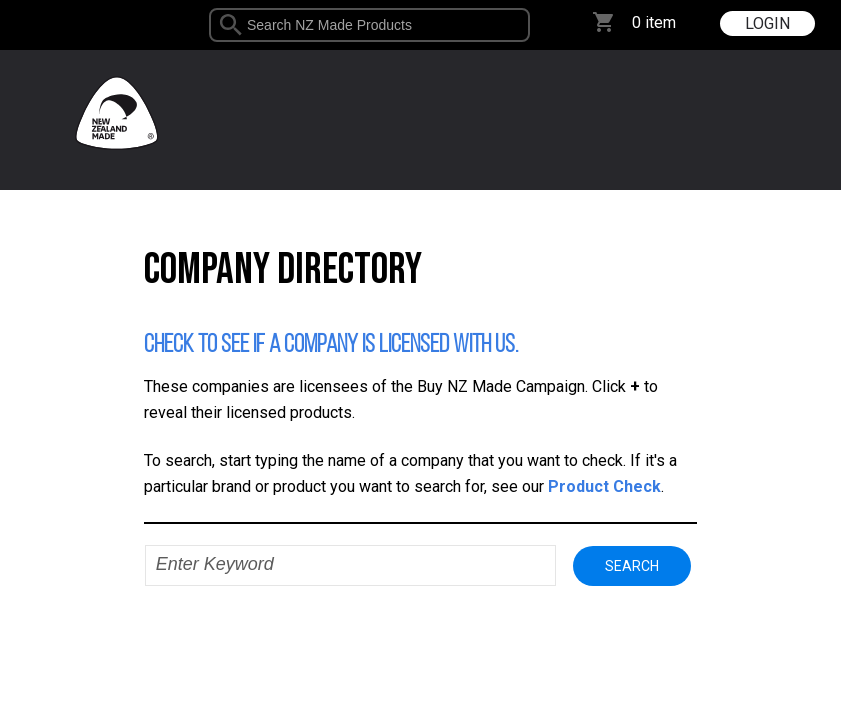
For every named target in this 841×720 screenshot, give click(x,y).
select (522, 25)
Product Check (604, 486)
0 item (654, 22)
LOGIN (767, 23)
